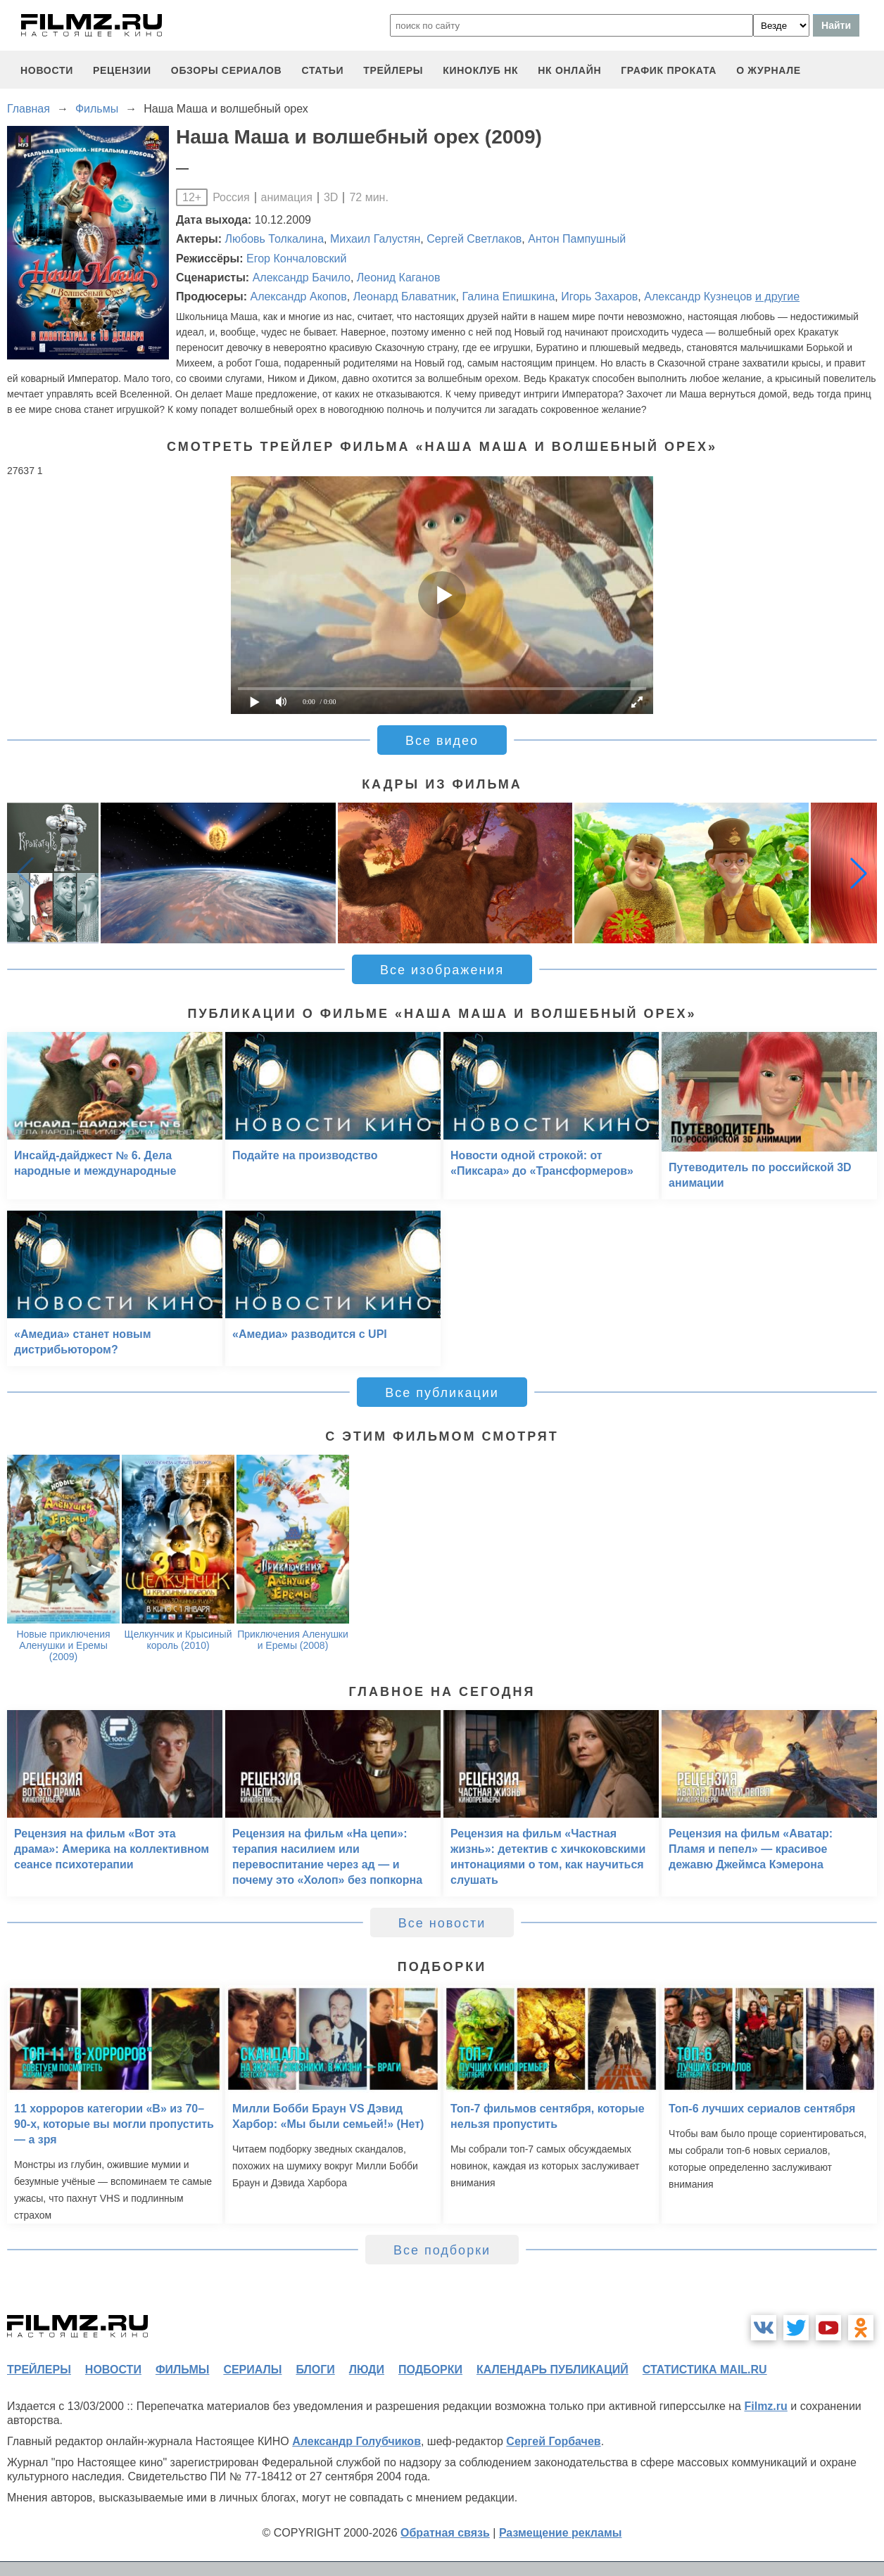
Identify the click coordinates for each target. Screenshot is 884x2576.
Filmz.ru (765, 2406)
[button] (858, 872)
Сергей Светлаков (474, 239)
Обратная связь (445, 2533)
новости (46, 70)
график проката (668, 70)
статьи (322, 70)
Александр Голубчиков (356, 2441)
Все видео (442, 741)
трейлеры (393, 70)
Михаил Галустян (375, 239)
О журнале (768, 70)
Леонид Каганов (399, 277)
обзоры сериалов (226, 70)
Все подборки (442, 2250)
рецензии (122, 70)
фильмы (182, 2370)
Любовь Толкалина (274, 239)
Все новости (442, 1923)
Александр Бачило (302, 277)
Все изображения (442, 970)
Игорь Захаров (599, 296)
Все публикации (442, 1393)
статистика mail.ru (705, 2370)
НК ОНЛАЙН (569, 70)
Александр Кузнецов (698, 296)
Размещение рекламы (560, 2533)
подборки (430, 2370)
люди (366, 2370)
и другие (777, 296)
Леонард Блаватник (404, 296)
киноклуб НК (480, 70)
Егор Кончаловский (296, 258)
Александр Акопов (298, 296)
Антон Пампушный (577, 239)
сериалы (252, 2370)
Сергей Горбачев (553, 2441)
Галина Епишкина (508, 296)
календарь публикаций (552, 2370)
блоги (315, 2370)
